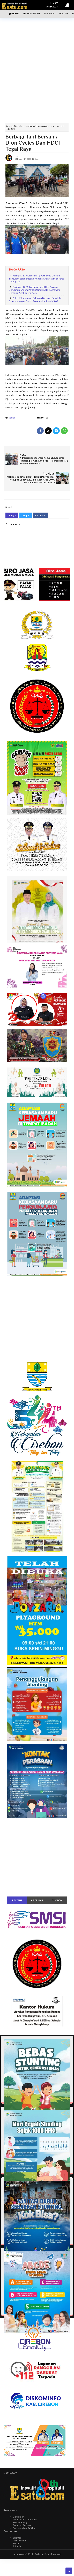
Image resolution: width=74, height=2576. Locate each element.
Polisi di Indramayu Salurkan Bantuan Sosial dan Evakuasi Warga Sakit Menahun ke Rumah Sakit (35, 300)
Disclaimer (18, 2516)
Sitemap (17, 2537)
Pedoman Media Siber (24, 2528)
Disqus (25, 515)
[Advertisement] (37, 70)
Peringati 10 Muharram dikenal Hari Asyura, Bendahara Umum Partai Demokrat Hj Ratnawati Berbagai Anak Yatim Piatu (34, 289)
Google (12, 515)
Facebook (40, 515)
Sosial (12, 417)
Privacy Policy (20, 2522)
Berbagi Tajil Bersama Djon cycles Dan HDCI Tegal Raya (32, 142)
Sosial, (37, 159)
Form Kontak (19, 2540)
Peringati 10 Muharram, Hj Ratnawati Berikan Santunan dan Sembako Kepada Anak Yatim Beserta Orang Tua (36, 278)
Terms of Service (22, 2525)
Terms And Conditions (25, 2519)
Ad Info (17, 2546)
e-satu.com (19, 2554)
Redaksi (17, 2543)
